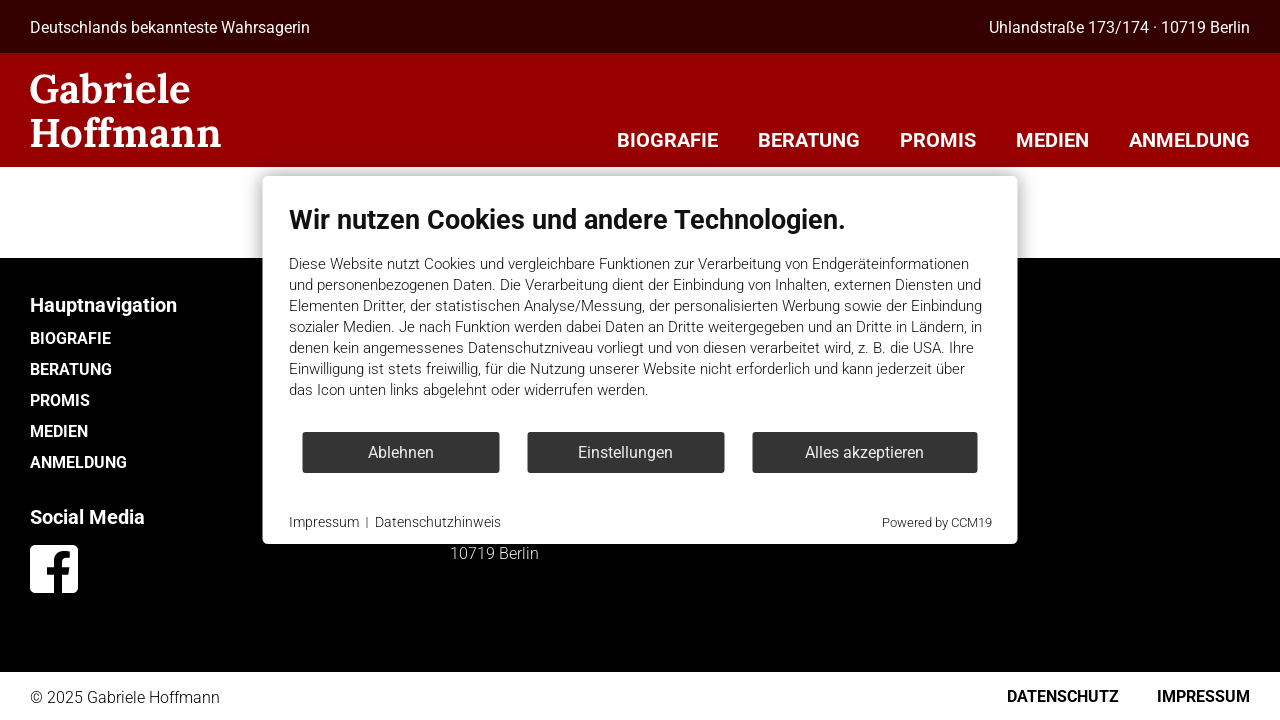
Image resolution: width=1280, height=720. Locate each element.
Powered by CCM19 (937, 522)
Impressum (324, 522)
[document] (640, 317)
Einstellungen (625, 452)
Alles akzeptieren (864, 452)
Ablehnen (401, 452)
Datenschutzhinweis (438, 522)
